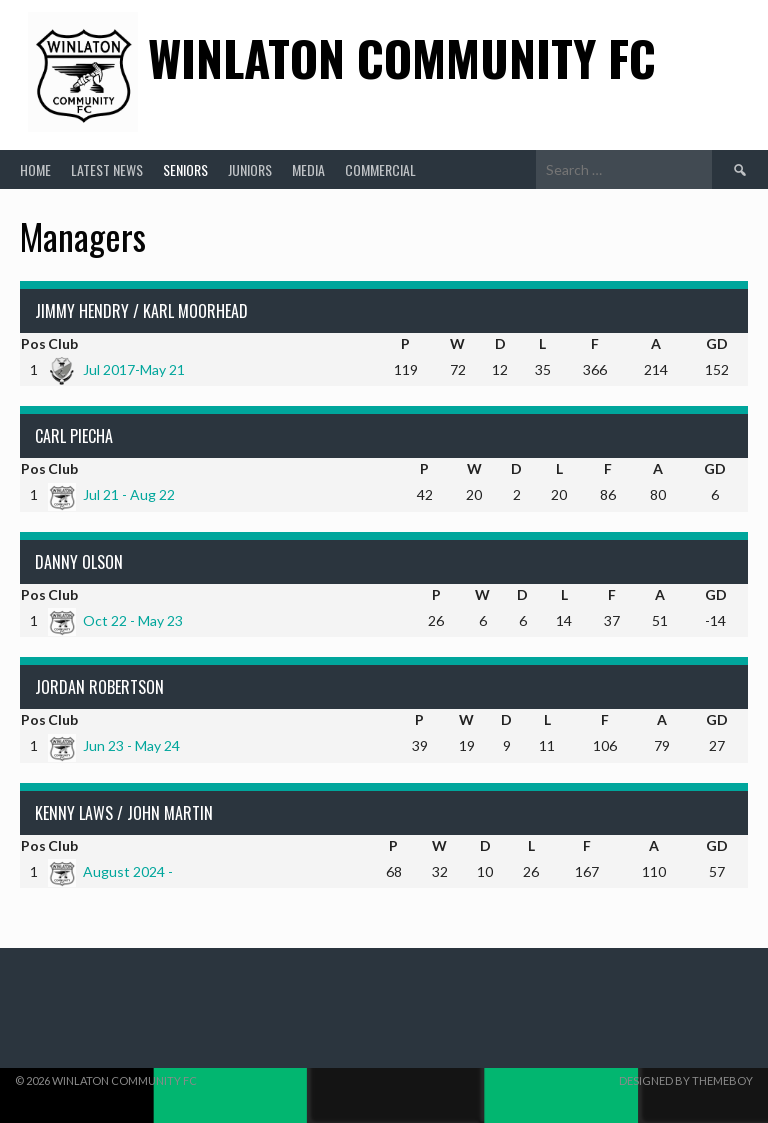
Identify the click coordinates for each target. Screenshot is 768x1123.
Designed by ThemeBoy (686, 1080)
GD (717, 343)
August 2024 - (110, 871)
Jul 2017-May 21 (116, 369)
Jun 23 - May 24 (114, 745)
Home (35, 169)
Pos (33, 343)
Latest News (107, 169)
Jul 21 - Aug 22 (111, 494)
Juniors (250, 169)
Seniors (185, 169)
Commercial (380, 169)
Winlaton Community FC (402, 57)
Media (308, 169)
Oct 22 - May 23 (115, 620)
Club (63, 343)
